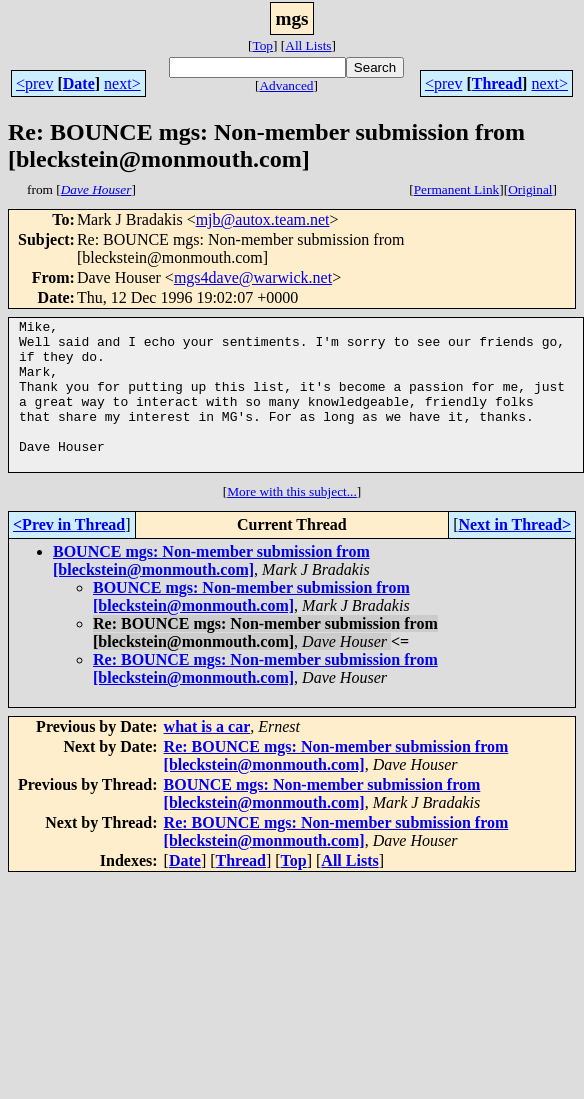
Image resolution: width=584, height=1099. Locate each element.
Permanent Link (457, 189)
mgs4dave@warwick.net (253, 277)
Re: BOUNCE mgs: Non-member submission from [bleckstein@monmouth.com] (265, 698)
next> (122, 83)
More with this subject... (292, 521)
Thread (497, 83)
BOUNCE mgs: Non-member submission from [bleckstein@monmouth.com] (211, 590)
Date (79, 83)
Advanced (286, 85)
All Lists (308, 45)
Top (262, 45)
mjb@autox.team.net (263, 219)
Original (530, 189)
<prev (34, 83)
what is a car (207, 756)
